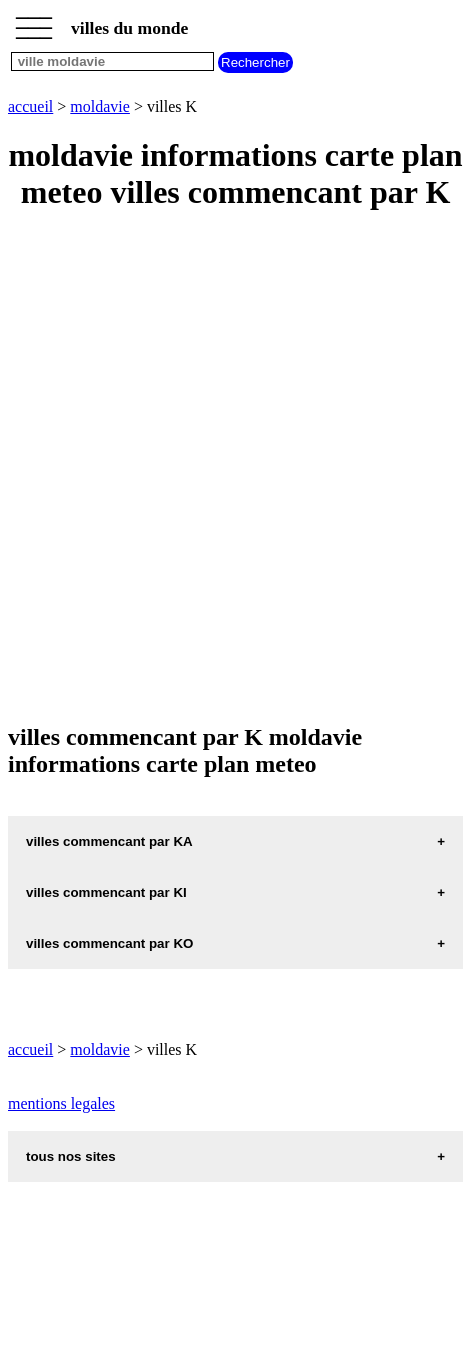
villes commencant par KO (109, 943)
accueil (30, 106)
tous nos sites (71, 1156)
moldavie (100, 106)
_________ (34, 22)
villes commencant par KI (106, 892)
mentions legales (61, 1103)
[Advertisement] (235, 468)
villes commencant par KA (109, 841)
